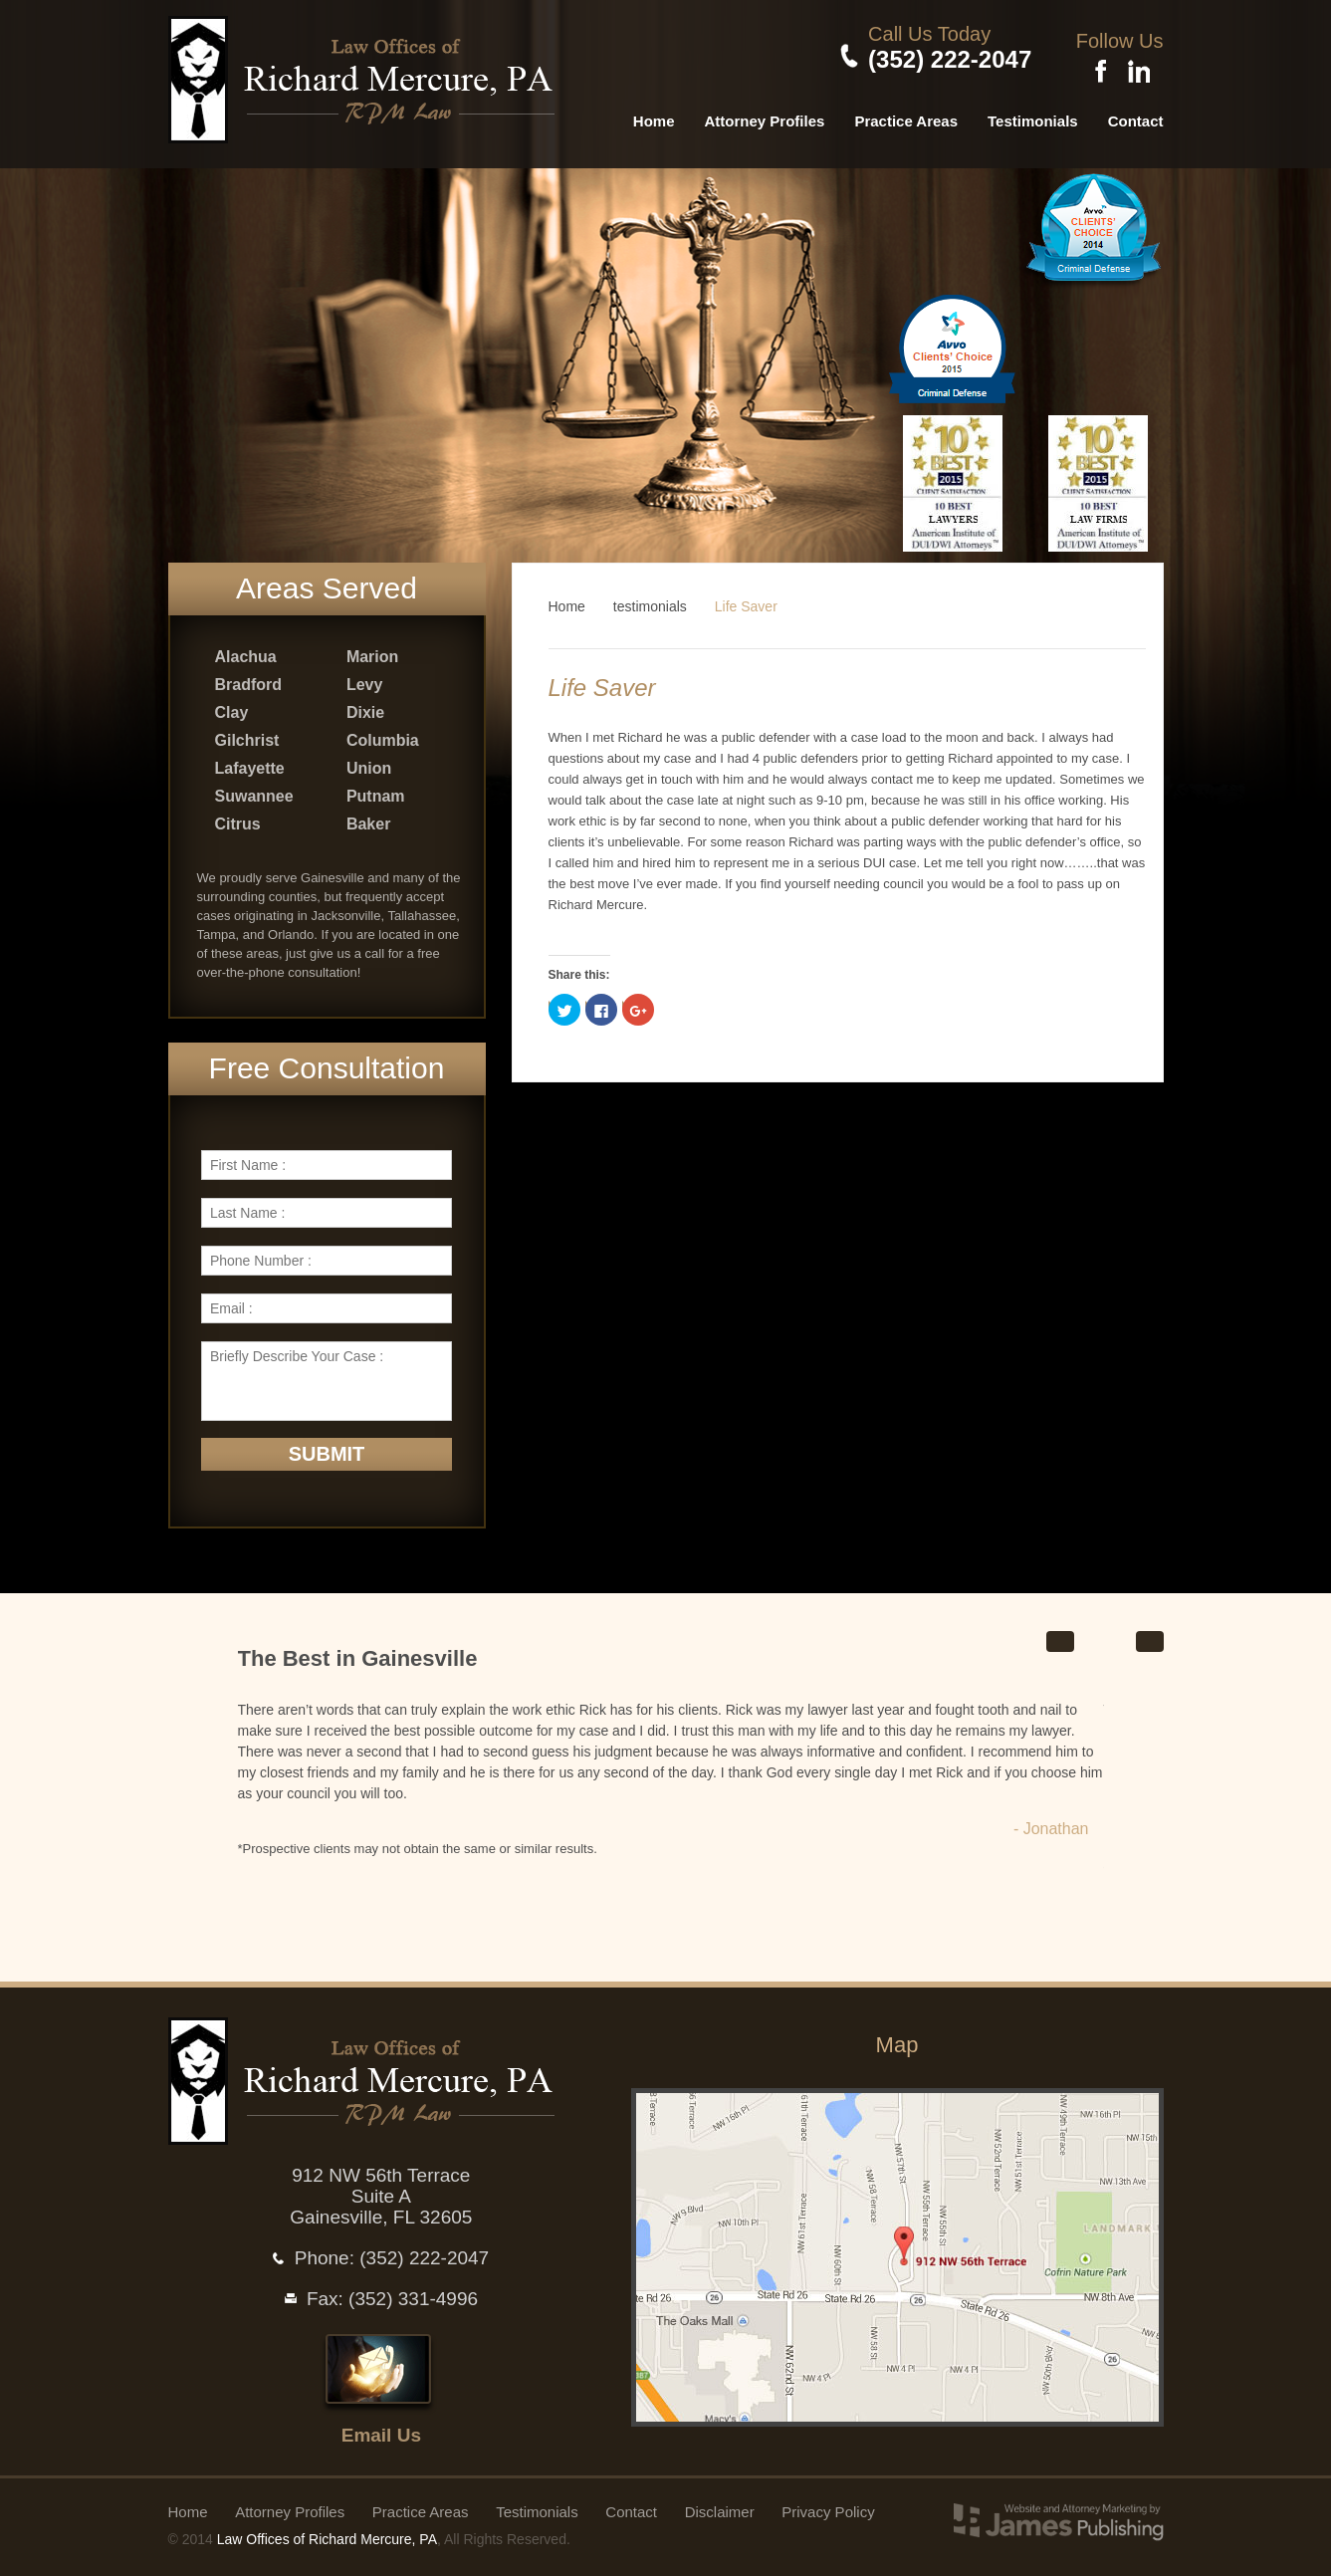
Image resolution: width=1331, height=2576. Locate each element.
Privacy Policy (827, 2505)
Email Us (381, 2429)
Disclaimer (720, 2505)
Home (654, 114)
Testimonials (1033, 114)
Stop (1119, 1635)
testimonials (650, 599)
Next (1150, 1635)
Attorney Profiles (765, 114)
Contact (1136, 114)
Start (1093, 1635)
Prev (1060, 1635)
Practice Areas (906, 114)
